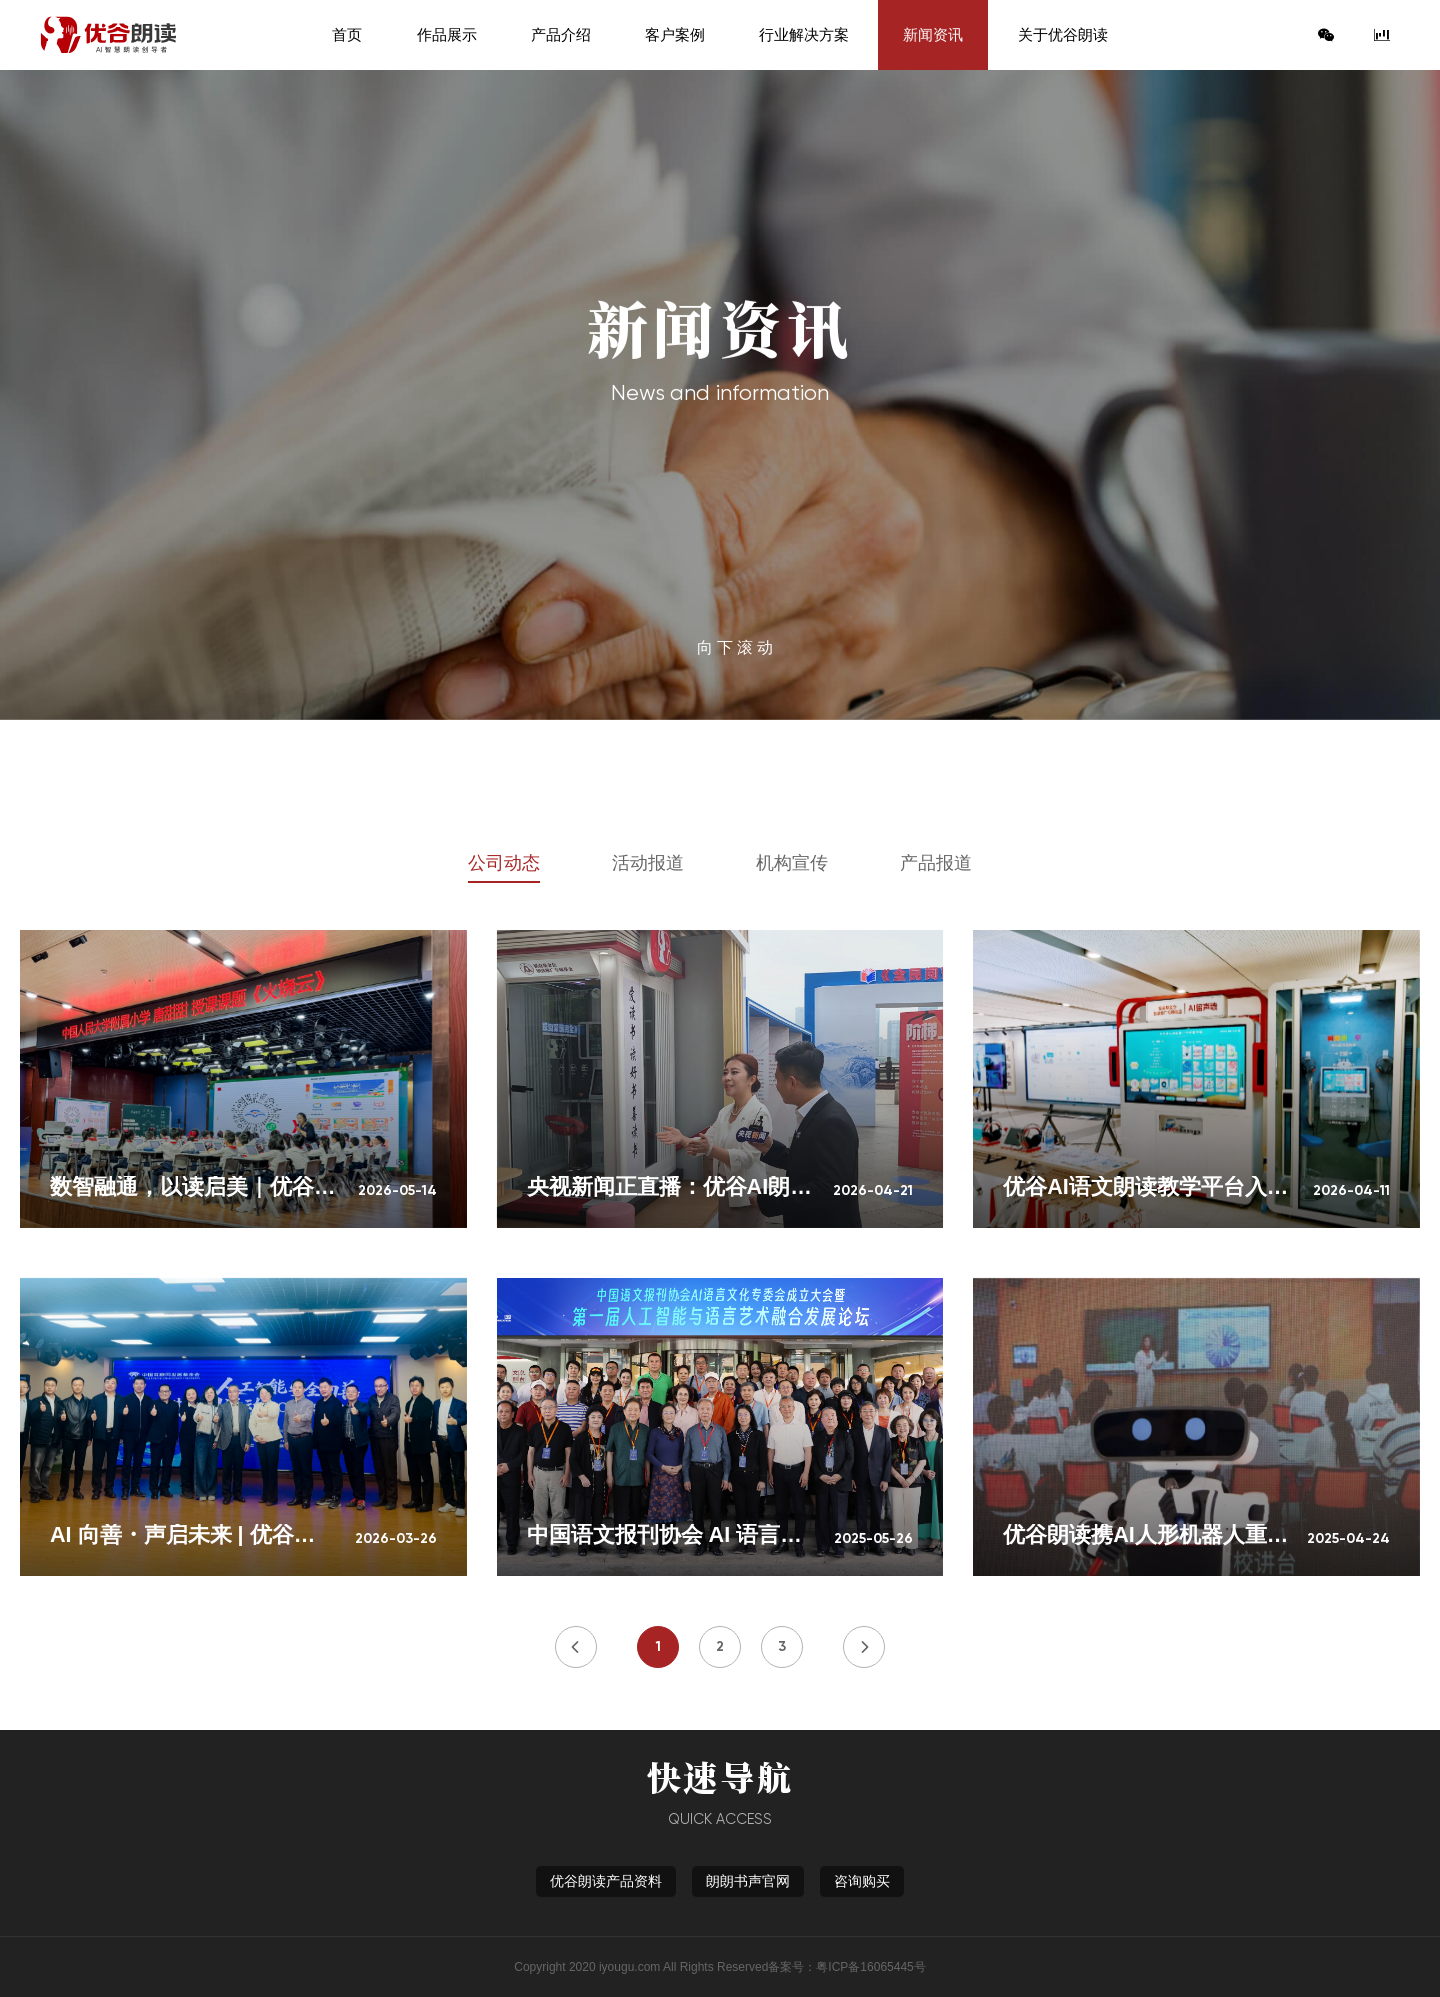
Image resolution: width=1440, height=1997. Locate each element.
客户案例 (675, 34)
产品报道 (936, 863)
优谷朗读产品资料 (606, 1881)
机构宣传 (792, 863)
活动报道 (648, 863)
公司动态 (504, 863)
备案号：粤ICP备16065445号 (846, 1967)
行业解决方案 (804, 34)
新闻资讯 (933, 34)
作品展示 (447, 34)
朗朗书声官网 (748, 1881)
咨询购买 (862, 1881)
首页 (347, 34)
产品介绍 (561, 34)
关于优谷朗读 (1063, 34)
